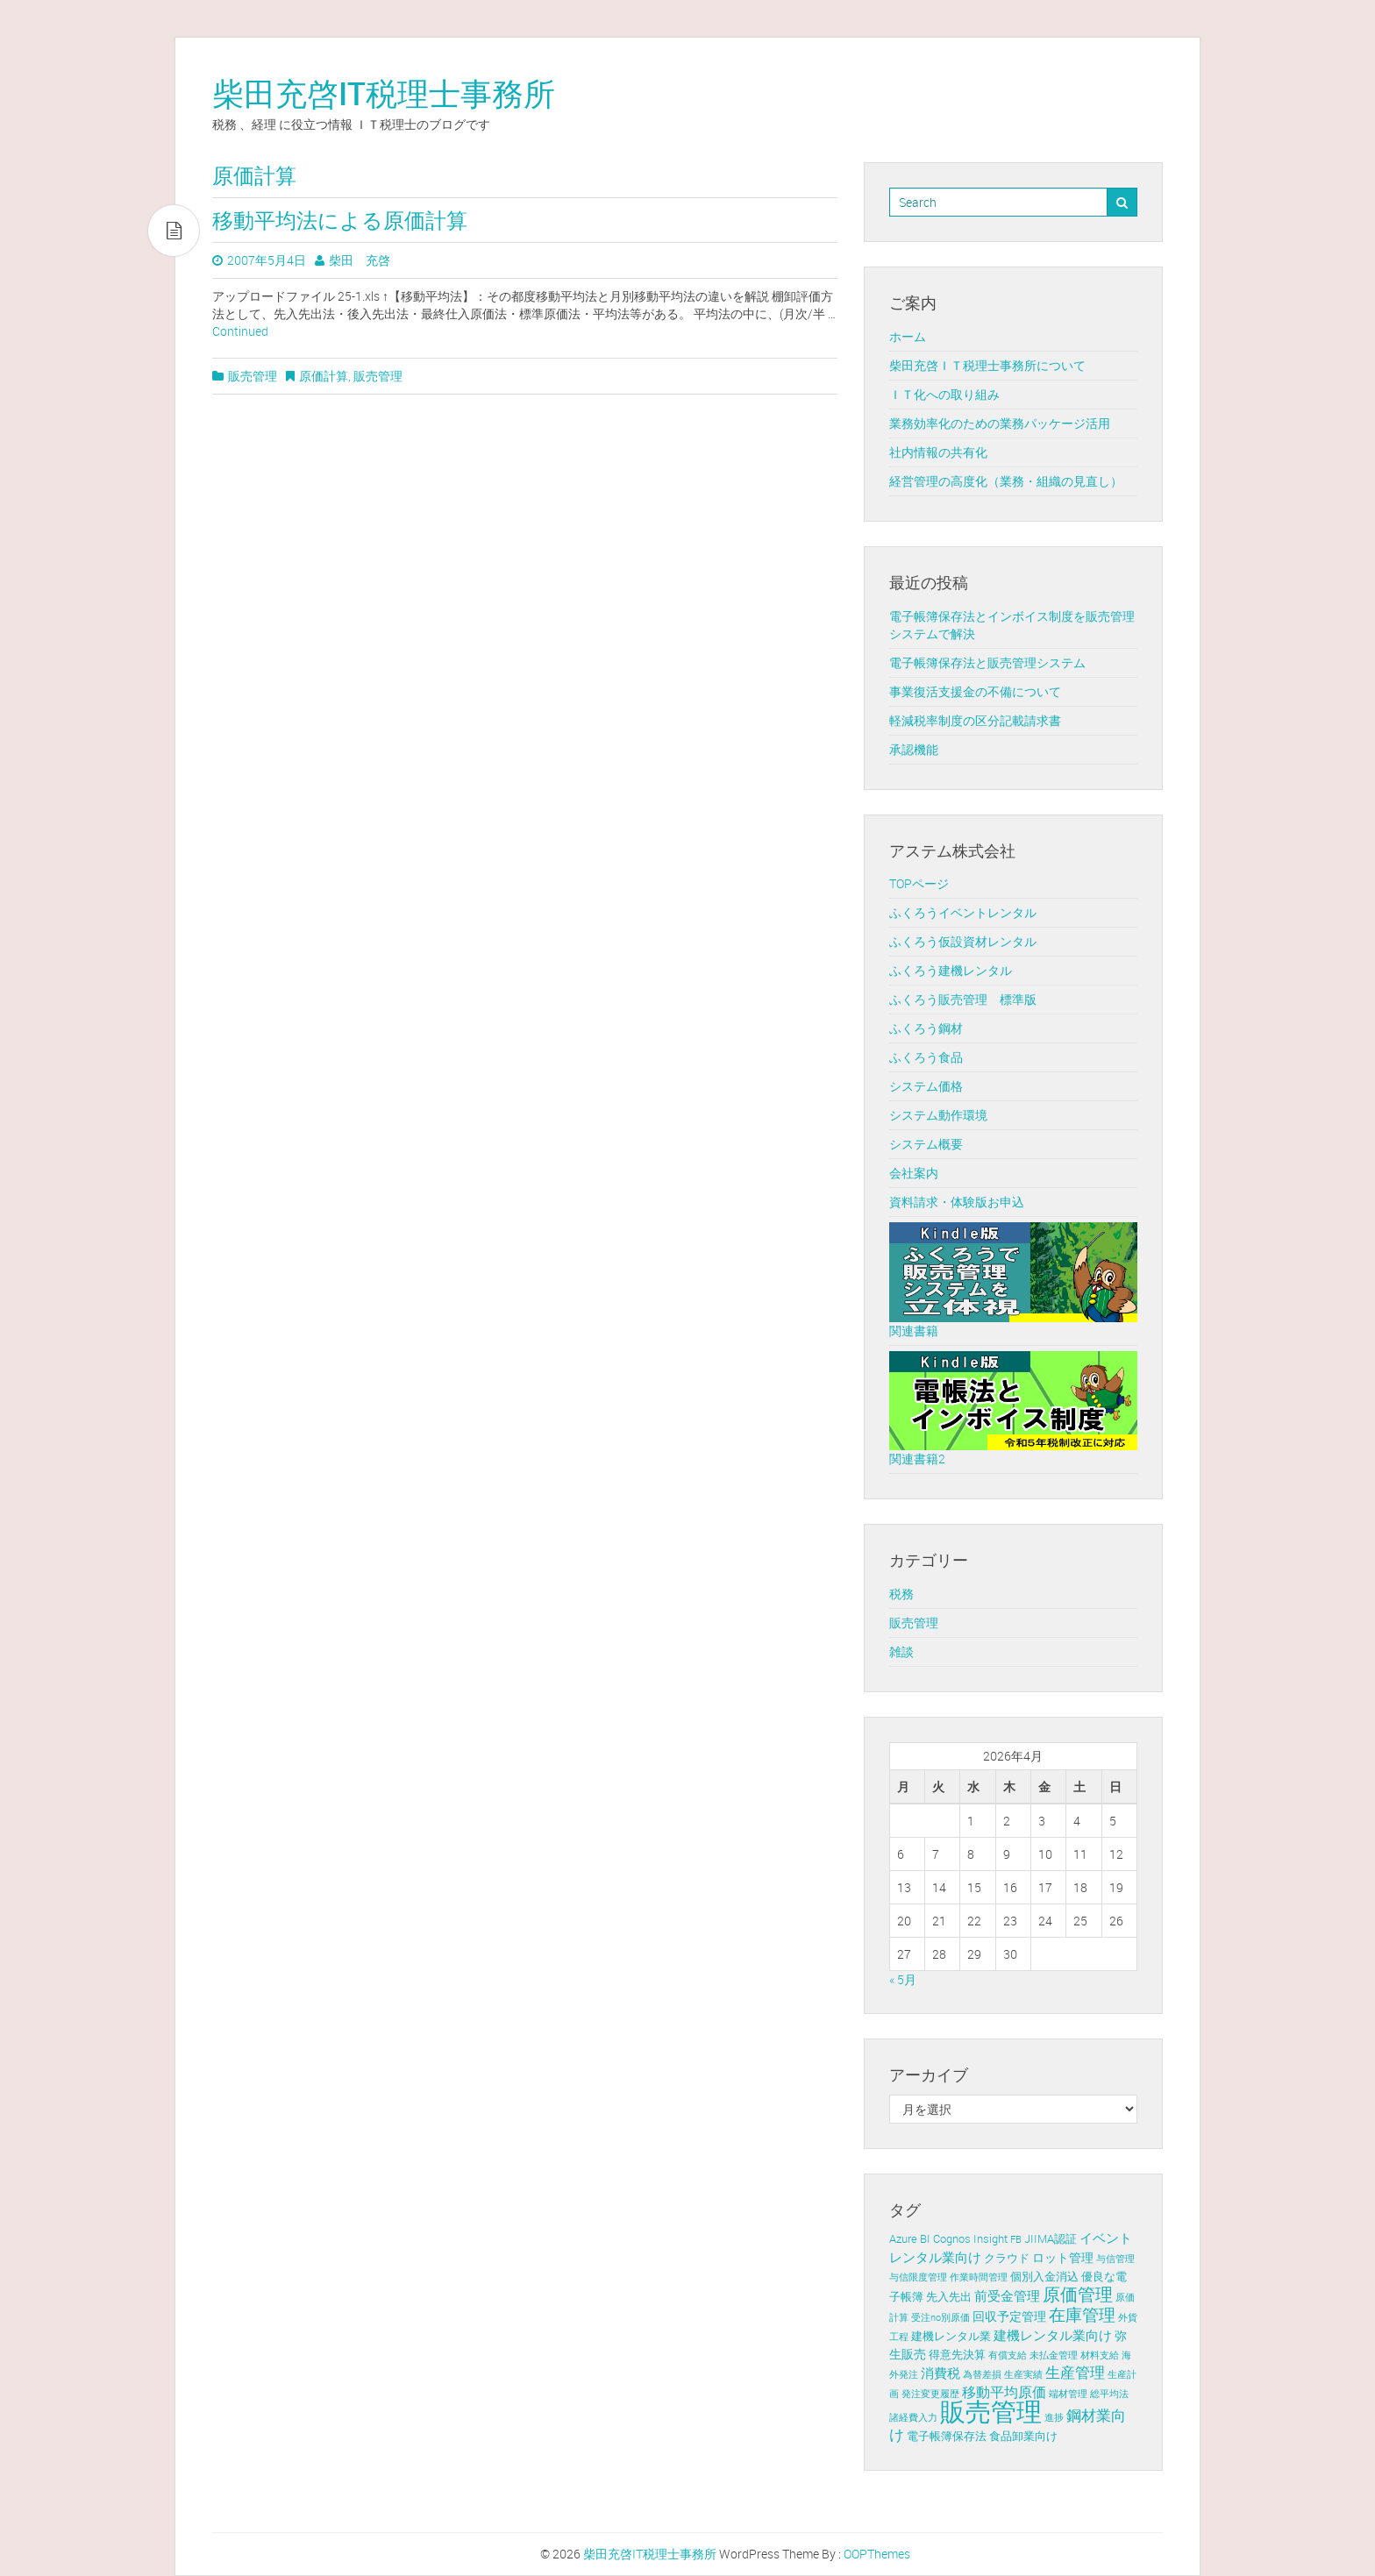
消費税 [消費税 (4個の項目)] (940, 2372)
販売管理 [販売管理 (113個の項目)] (991, 2411)
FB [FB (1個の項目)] (1016, 2239)
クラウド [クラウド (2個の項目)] (1006, 2258)
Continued (240, 331)
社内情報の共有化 (938, 452)
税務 (901, 1593)
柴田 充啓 (359, 260)
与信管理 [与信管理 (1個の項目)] (1115, 2258)
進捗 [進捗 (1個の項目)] (1054, 2417)
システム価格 (926, 1086)
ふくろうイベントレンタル (963, 912)
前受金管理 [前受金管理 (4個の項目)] (1007, 2295)
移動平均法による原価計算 (339, 220)
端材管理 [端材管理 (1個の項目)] (1068, 2393)
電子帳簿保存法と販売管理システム (987, 662)
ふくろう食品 (926, 1057)
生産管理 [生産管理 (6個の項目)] (1075, 2372)
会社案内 (913, 1172)
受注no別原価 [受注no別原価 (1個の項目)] (940, 2317)
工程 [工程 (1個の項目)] (898, 2336)
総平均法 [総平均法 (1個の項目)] (1109, 2393)
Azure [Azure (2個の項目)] (903, 2238)
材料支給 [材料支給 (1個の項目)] (1099, 2355)
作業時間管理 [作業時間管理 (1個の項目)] (979, 2277)
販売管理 (252, 375)
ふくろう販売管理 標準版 (963, 999)
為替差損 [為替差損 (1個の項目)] (982, 2374)
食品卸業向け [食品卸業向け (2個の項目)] (1023, 2436)
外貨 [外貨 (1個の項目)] (1127, 2317)
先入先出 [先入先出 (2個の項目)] (949, 2296)
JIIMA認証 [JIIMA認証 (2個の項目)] (1050, 2238)
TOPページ (919, 883)
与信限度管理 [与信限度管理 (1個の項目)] (918, 2277)
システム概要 (926, 1143)
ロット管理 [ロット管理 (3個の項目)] (1063, 2257)
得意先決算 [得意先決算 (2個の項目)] (957, 2354)
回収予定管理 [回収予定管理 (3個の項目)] (1009, 2316)
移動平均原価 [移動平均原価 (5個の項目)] (1004, 2392)
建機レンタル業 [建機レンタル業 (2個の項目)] (951, 2336)
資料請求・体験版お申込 (956, 1201)
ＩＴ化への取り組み (944, 394)
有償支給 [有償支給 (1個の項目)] (1007, 2355)
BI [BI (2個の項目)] (925, 2238)
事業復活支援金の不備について (975, 691)
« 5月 (902, 1979)
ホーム (907, 336)
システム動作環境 (938, 1115)
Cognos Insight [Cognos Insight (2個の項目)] (970, 2238)
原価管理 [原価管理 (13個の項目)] (1078, 2294)
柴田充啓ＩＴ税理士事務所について (987, 365)
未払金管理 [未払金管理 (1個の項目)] (1053, 2355)
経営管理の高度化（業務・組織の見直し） (1005, 481)
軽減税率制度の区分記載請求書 (975, 720)
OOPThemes (877, 2553)
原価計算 (323, 375)
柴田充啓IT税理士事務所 (383, 93)
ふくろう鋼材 (926, 1028)
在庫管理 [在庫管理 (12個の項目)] (1082, 2314)
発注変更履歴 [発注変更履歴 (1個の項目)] (930, 2393)
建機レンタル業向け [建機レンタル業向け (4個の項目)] (1053, 2335)
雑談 (901, 1651)
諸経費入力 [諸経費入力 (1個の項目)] (913, 2417)
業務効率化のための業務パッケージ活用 (999, 423)
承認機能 (913, 749)
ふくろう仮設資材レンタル (963, 941)
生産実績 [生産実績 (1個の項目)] (1023, 2374)
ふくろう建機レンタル (950, 970)
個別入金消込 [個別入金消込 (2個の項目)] (1044, 2276)
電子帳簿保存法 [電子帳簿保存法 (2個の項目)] (947, 2436)
